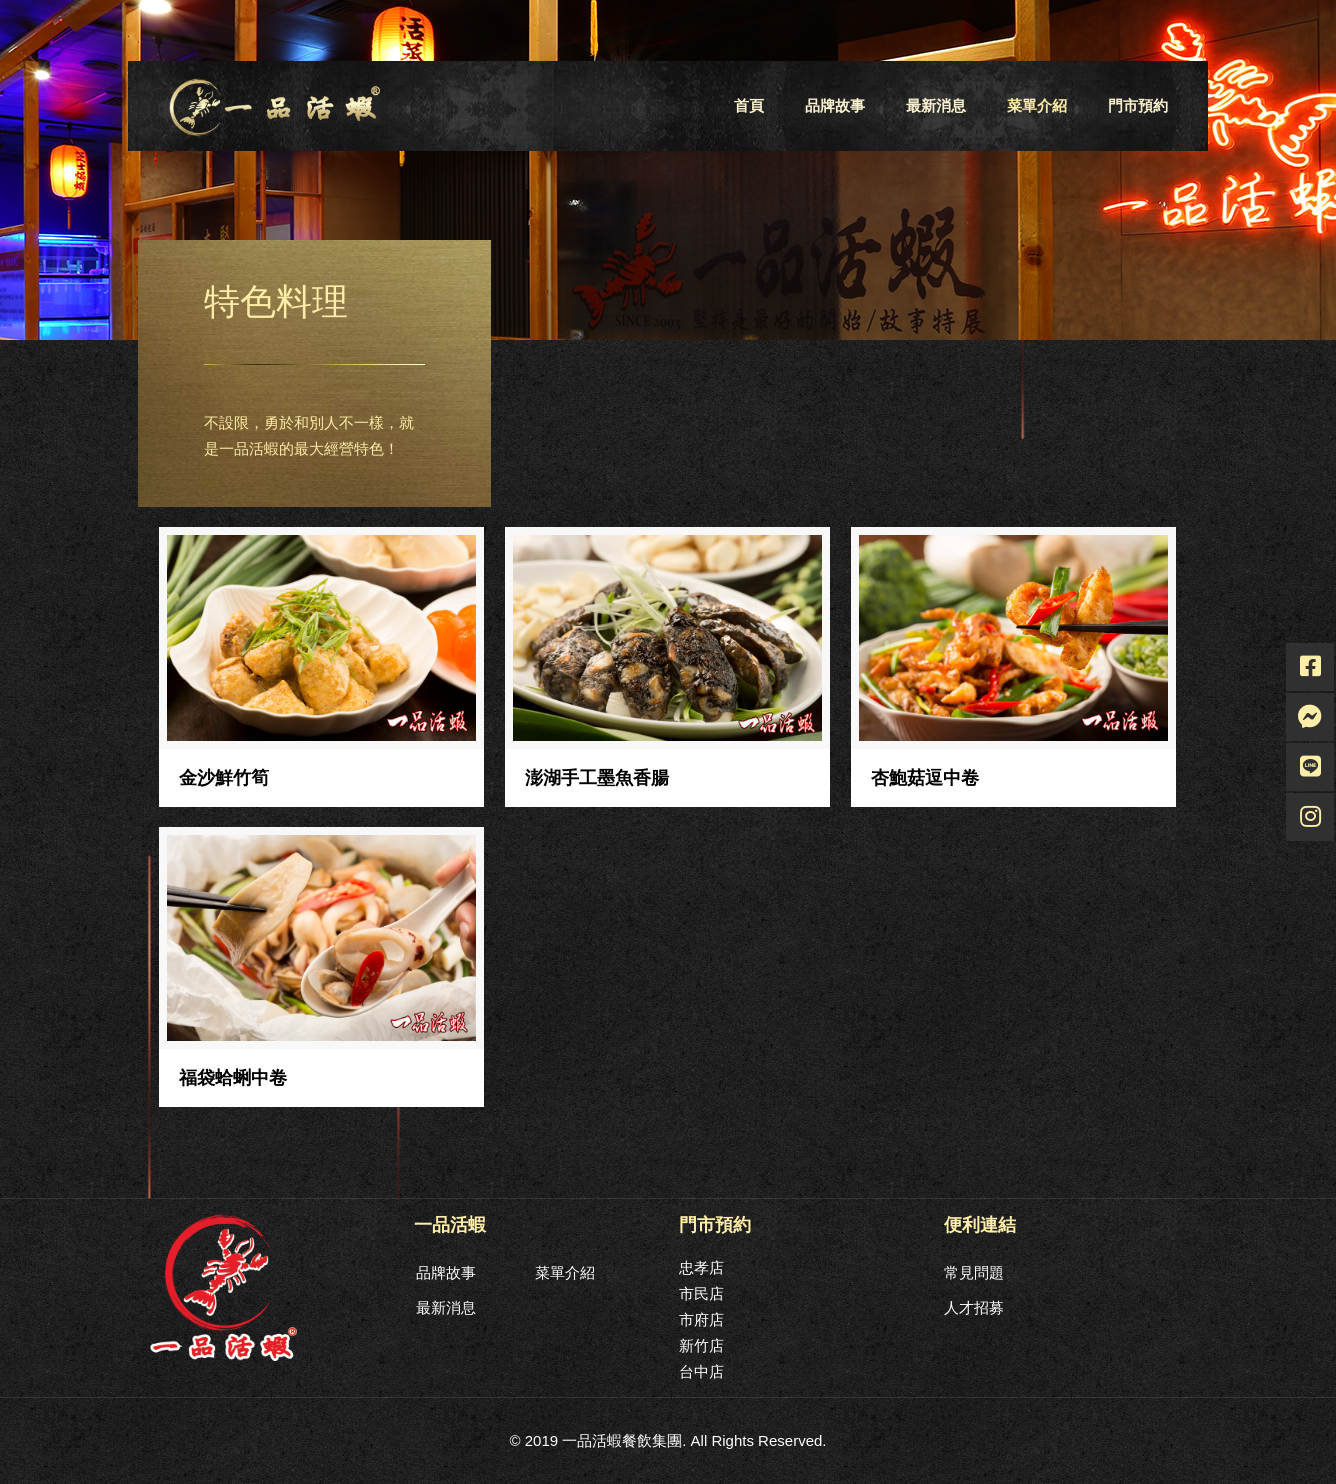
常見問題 (974, 1272)
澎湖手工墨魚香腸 (597, 778)
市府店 (701, 1319)
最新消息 (446, 1307)
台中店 (701, 1371)
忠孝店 (701, 1267)
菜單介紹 (565, 1272)
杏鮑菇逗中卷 (925, 778)
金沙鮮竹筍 (224, 778)
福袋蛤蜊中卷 (233, 1078)
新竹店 (701, 1345)
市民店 (701, 1293)
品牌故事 (446, 1272)
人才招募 (974, 1307)
